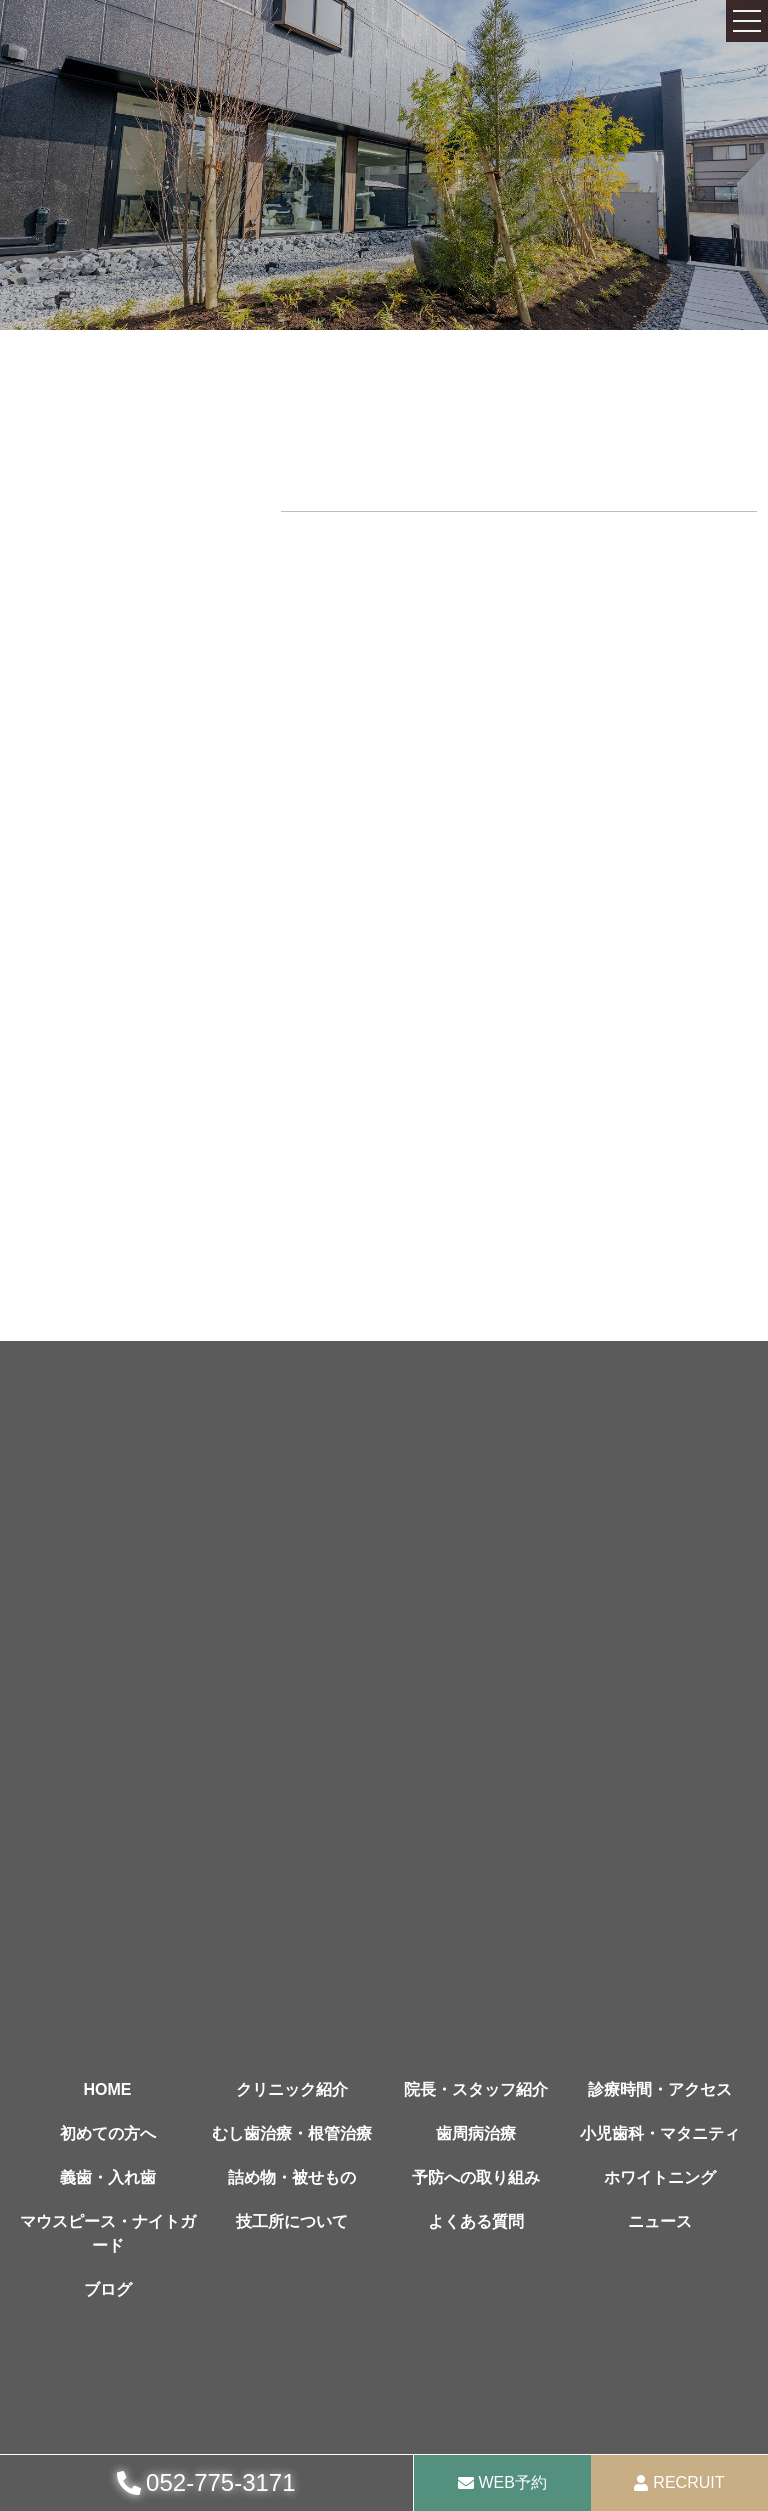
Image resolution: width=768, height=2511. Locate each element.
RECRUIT (688, 2482)
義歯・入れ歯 (108, 2177)
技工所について (292, 2221)
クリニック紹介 (292, 2089)
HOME (108, 2089)
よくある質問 (476, 2221)
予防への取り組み (476, 2177)
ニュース (660, 2221)
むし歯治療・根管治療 (292, 2133)
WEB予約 (513, 2482)
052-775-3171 (220, 2482)
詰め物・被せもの (292, 2177)
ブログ (108, 2289)
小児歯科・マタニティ (660, 2133)
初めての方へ (108, 2133)
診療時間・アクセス (660, 2089)
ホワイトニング (660, 2177)
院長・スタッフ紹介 (476, 2089)
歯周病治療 (476, 2133)
